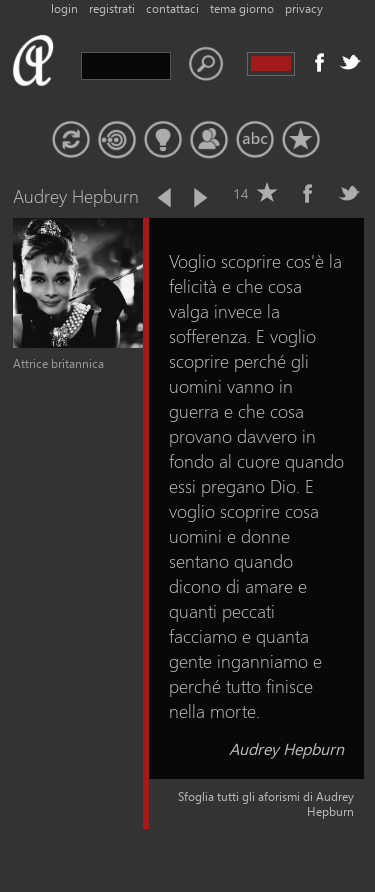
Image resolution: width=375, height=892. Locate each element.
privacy (304, 8)
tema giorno (242, 8)
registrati (112, 8)
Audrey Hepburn (286, 748)
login (64, 8)
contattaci (172, 8)
